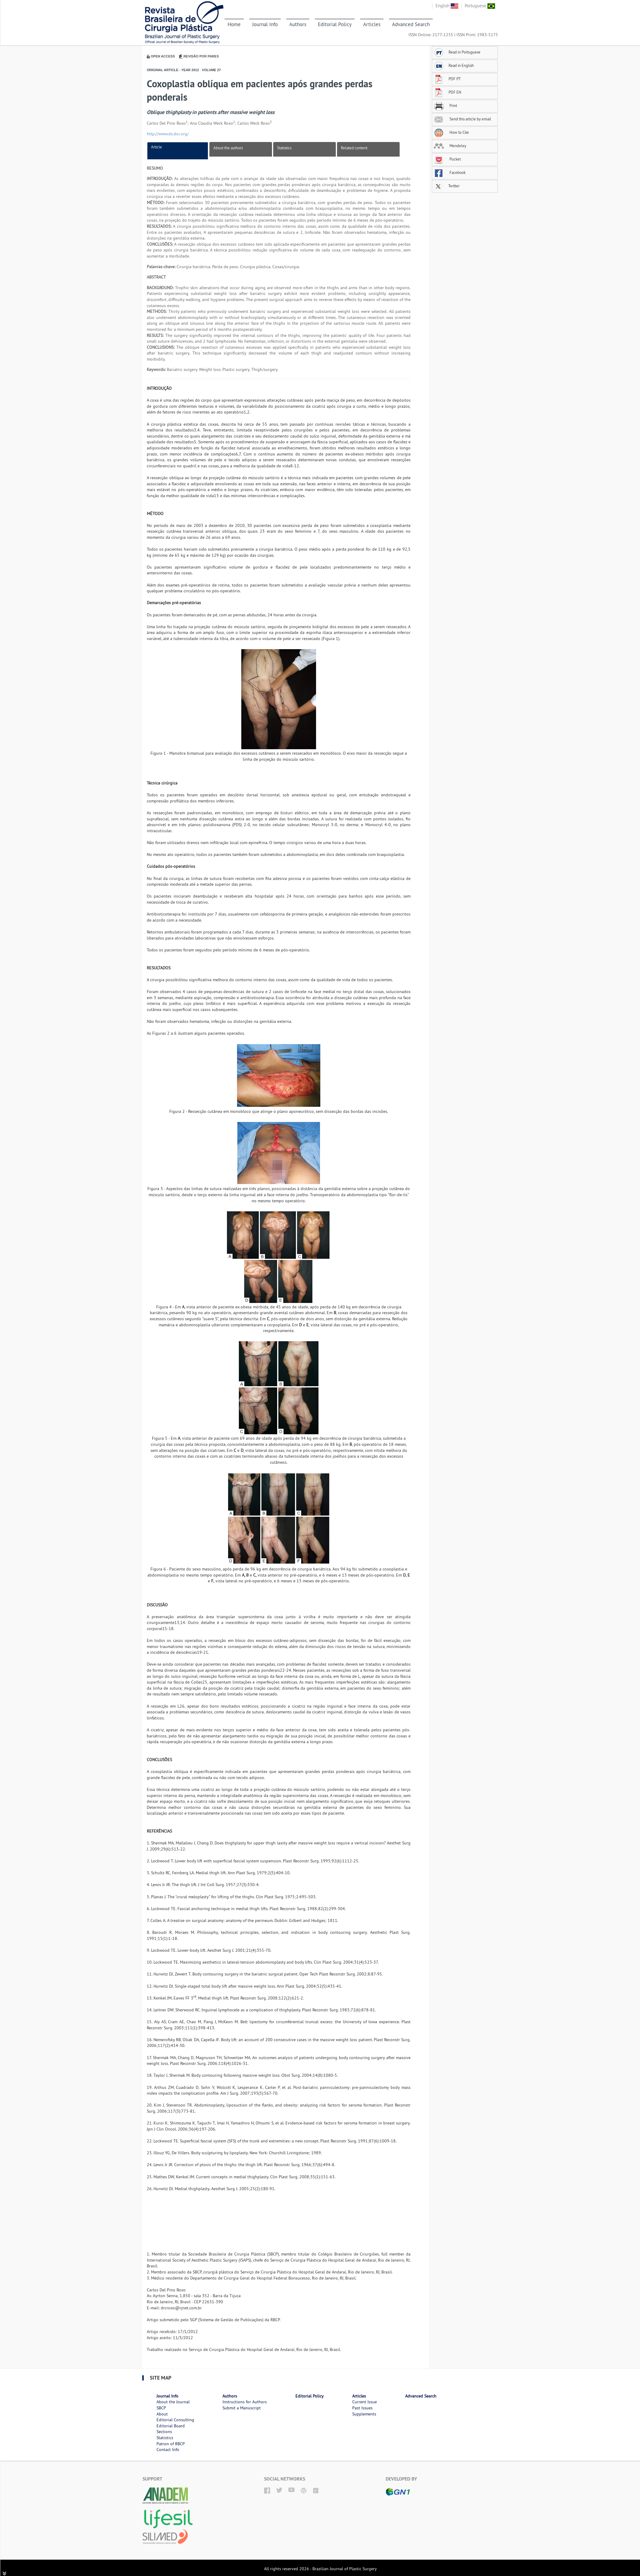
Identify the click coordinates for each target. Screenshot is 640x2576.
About (162, 2414)
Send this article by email (462, 118)
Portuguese (480, 6)
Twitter (446, 185)
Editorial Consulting (175, 2419)
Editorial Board (171, 2426)
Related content (354, 147)
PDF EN (447, 92)
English (446, 6)
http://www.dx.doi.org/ (168, 134)
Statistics (284, 147)
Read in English (454, 65)
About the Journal (173, 2402)
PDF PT (447, 78)
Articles (371, 24)
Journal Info (265, 24)
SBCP (161, 2408)
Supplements (364, 2414)
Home (234, 24)
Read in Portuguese (457, 52)
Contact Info (168, 2449)
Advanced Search (411, 24)
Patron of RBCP (171, 2443)
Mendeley (450, 145)
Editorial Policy (335, 24)
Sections (164, 2431)
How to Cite (451, 132)
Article (156, 146)
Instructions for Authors (244, 2402)
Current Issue (364, 2402)
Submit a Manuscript (241, 2408)
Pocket (447, 159)
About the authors (228, 147)
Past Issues (362, 2408)
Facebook (450, 172)
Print (445, 105)
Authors (297, 24)
